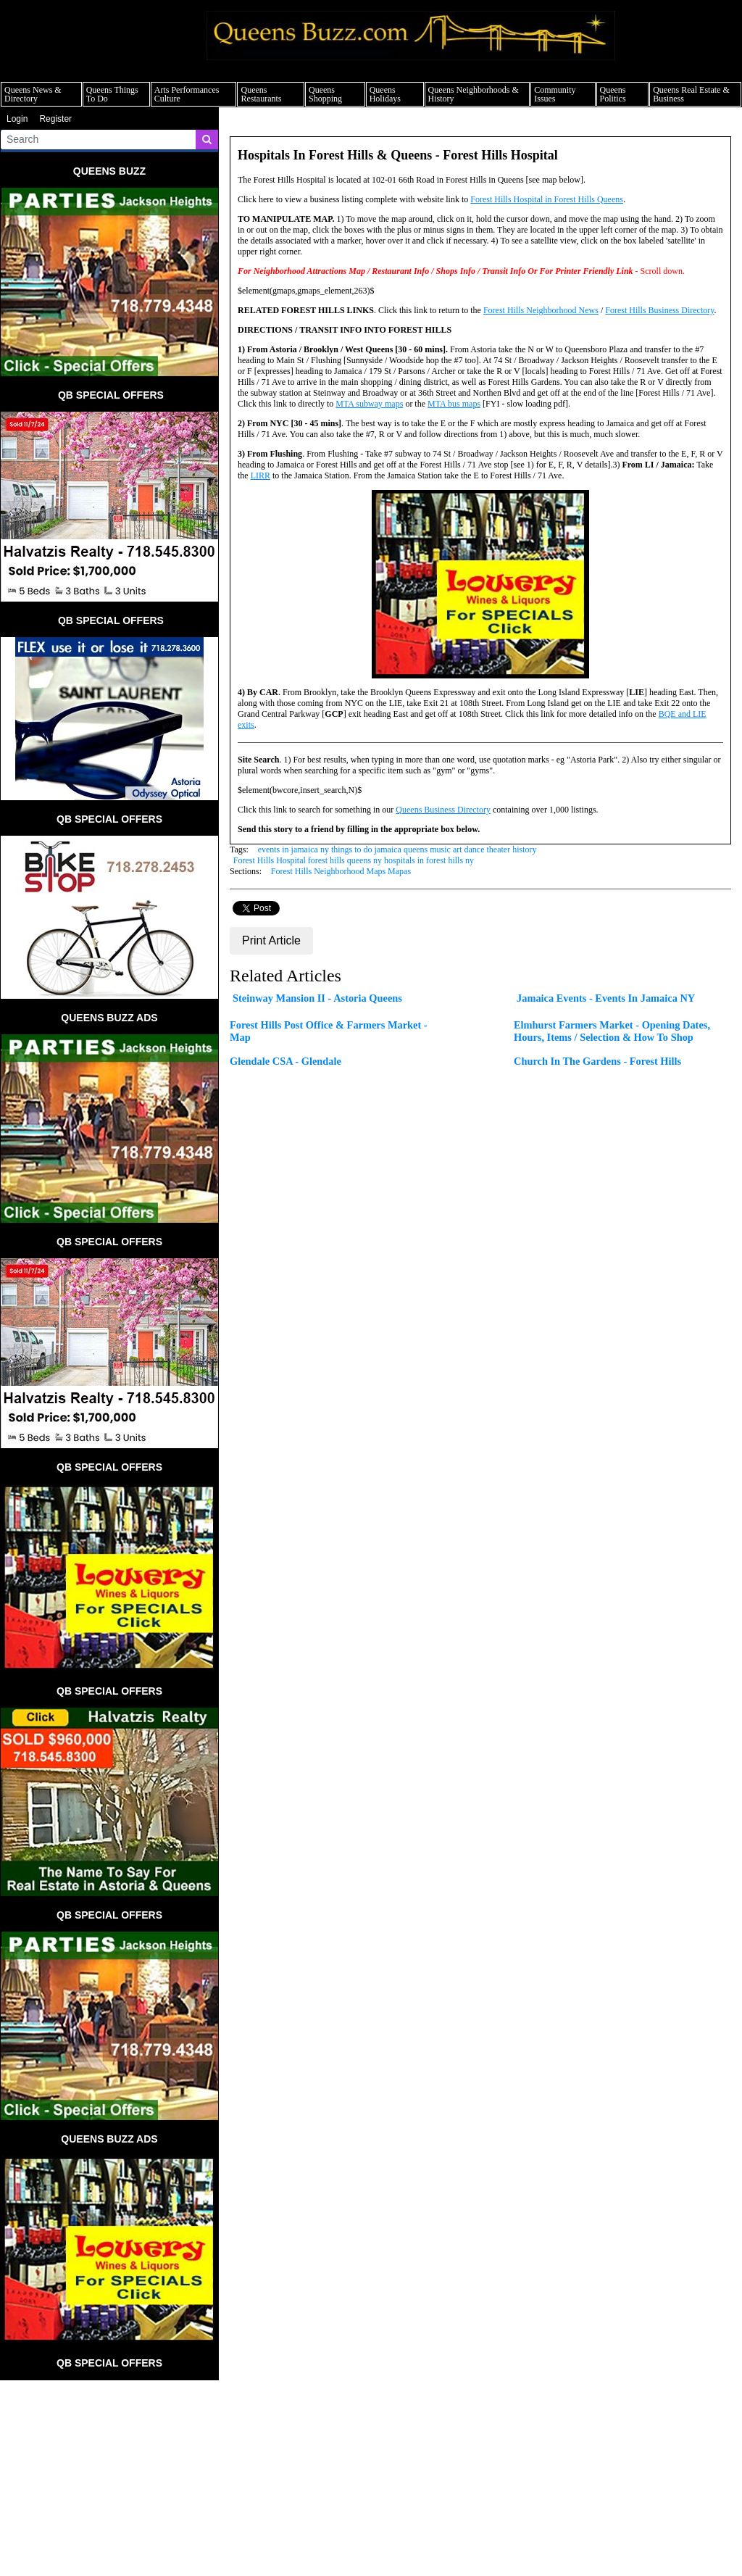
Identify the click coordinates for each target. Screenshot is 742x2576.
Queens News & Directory (33, 94)
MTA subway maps (369, 404)
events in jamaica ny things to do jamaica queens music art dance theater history (397, 849)
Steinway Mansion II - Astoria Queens (317, 998)
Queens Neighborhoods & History (473, 94)
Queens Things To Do (112, 94)
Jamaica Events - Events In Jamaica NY (606, 998)
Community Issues (554, 94)
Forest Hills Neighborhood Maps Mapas (341, 871)
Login (17, 119)
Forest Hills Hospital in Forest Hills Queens (546, 199)
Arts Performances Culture (187, 94)
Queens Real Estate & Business (691, 94)
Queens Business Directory (443, 810)
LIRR (260, 475)
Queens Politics (613, 94)
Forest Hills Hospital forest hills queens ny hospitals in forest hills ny (353, 860)
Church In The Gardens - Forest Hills (597, 1061)
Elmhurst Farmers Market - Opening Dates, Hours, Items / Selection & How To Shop (612, 1031)
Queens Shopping (325, 94)
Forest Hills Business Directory (659, 310)
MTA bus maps (454, 404)
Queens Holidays (385, 94)
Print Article (271, 940)
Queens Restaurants (261, 94)
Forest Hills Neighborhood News (541, 310)
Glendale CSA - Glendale (285, 1061)
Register (55, 119)
